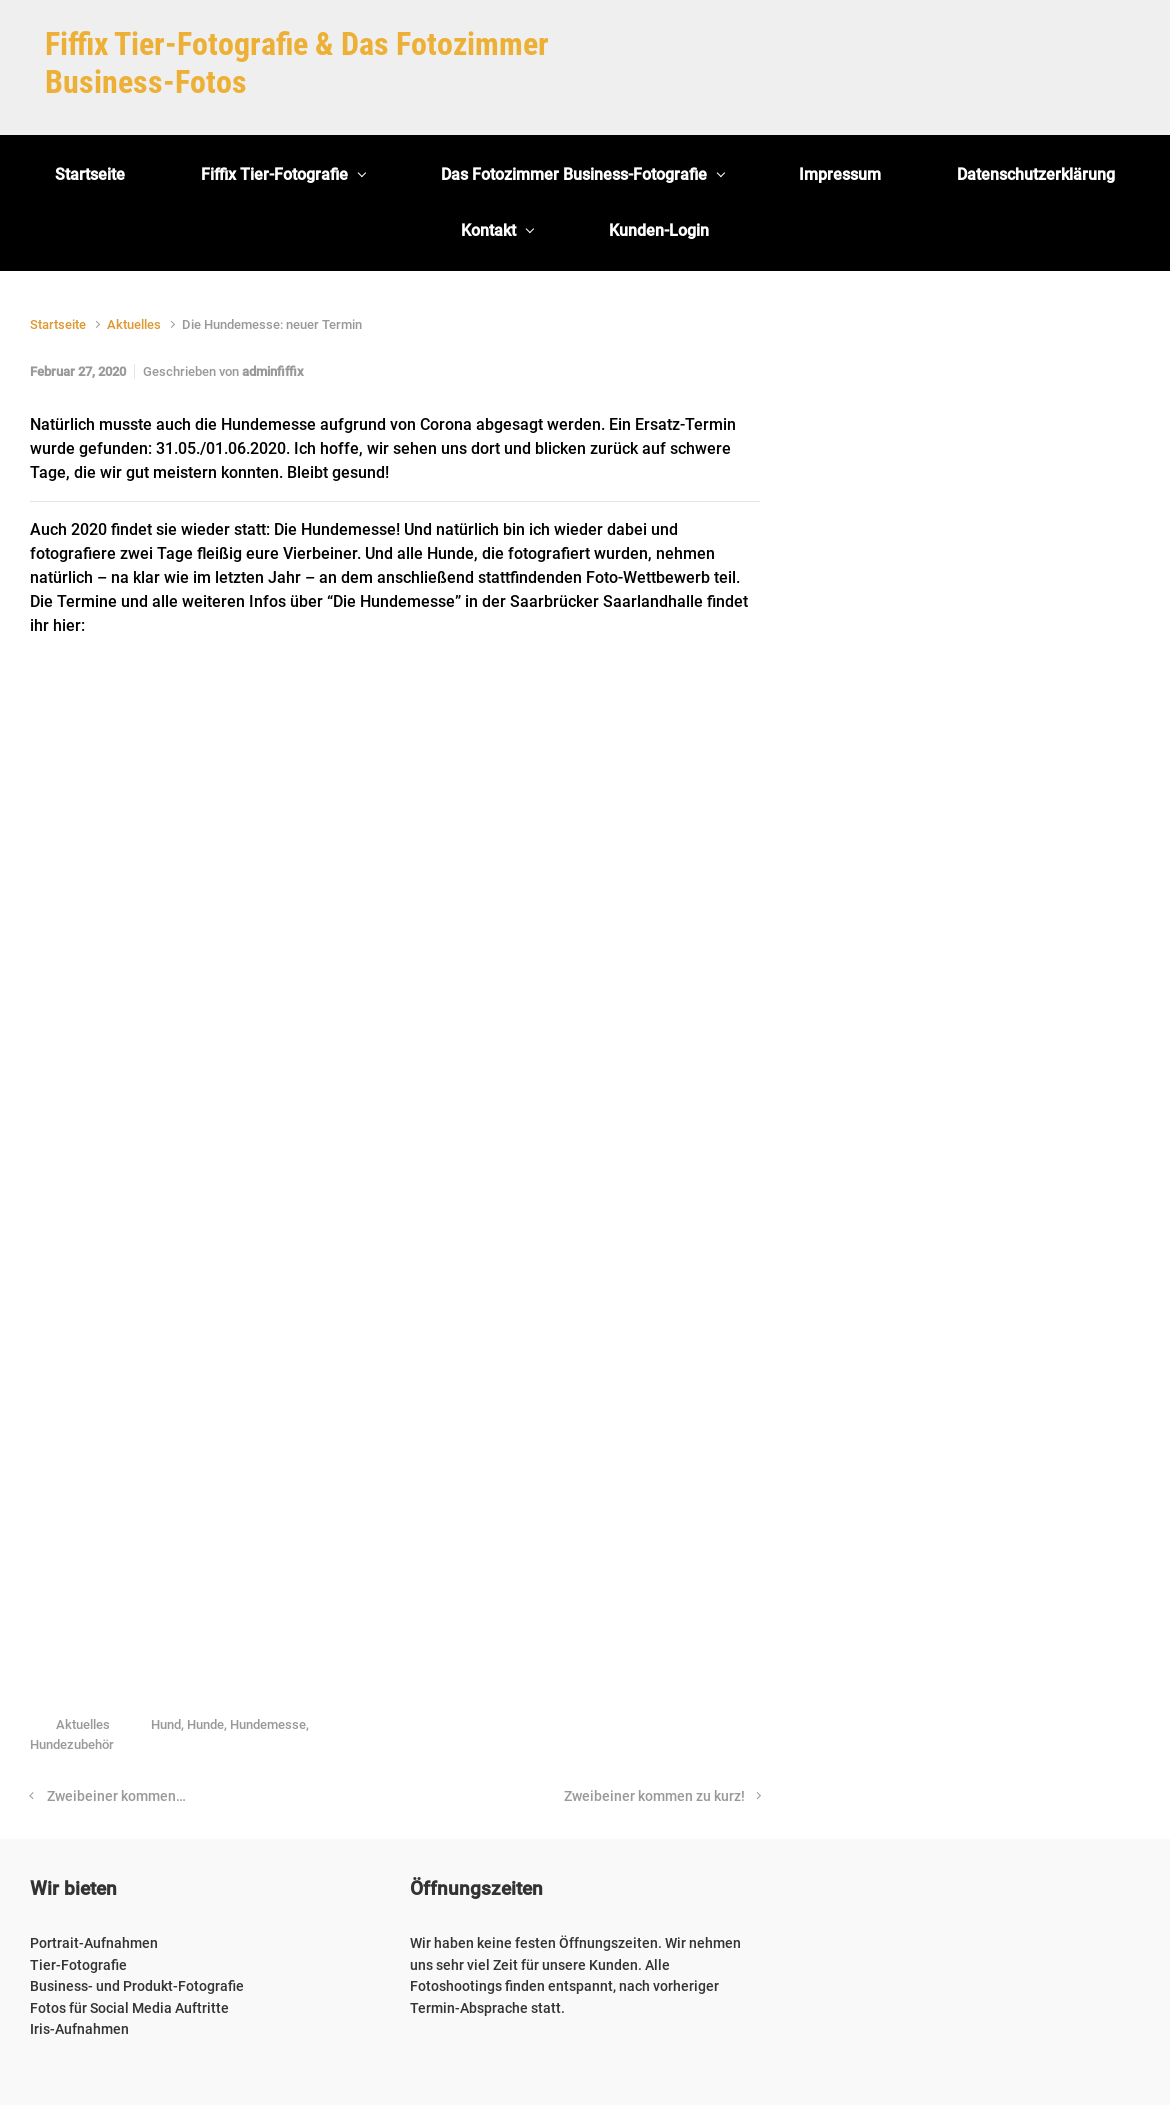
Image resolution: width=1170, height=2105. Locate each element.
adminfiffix (273, 371)
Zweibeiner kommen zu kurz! (654, 1796)
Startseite (58, 324)
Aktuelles (134, 324)
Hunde (205, 1724)
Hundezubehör (72, 1744)
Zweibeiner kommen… (116, 1796)
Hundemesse (268, 1724)
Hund (166, 1724)
